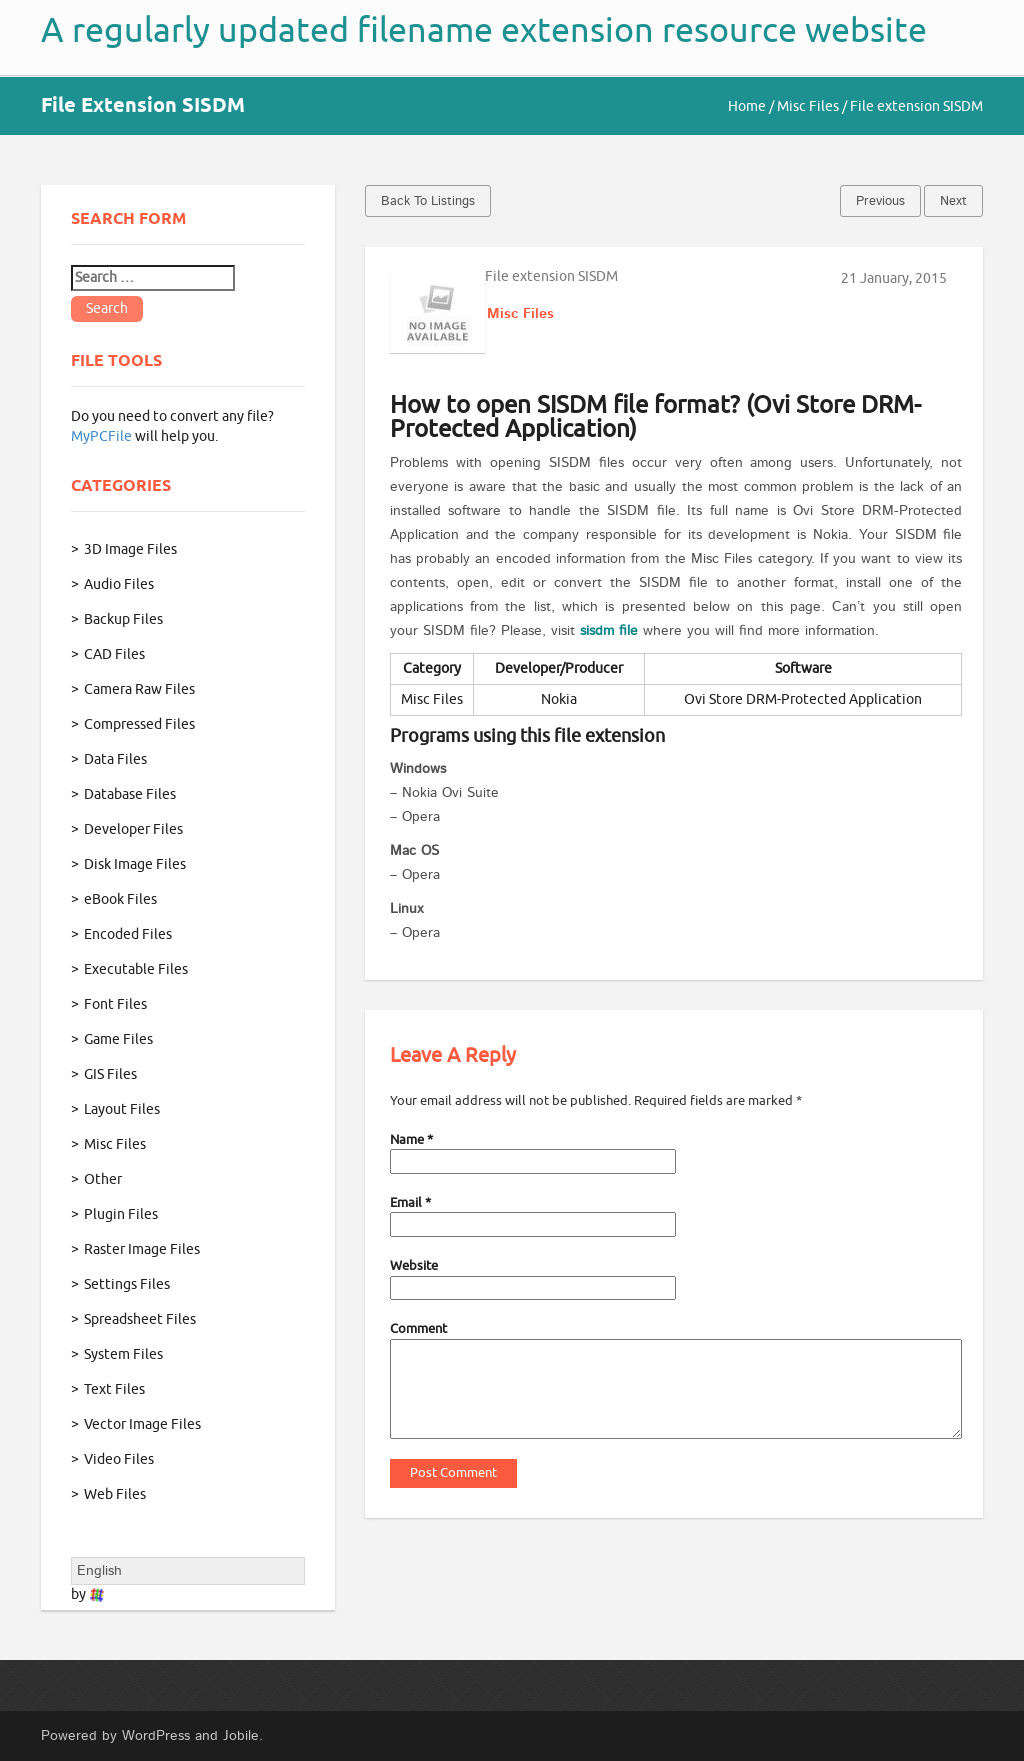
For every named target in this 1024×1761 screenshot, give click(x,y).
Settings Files (127, 1284)
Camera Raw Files (139, 689)
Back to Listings (428, 201)
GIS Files (110, 1074)
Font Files (115, 1004)
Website (414, 1265)
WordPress (156, 1736)
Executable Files (136, 969)
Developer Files (133, 829)
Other (103, 1179)
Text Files (114, 1389)
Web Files (115, 1494)
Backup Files (123, 619)
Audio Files (119, 584)
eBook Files (120, 899)
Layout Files (122, 1109)
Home (747, 106)
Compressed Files (139, 724)
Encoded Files (128, 934)
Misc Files (808, 106)
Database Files (130, 794)
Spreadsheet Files (140, 1319)
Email (410, 1202)
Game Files (118, 1039)
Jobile (241, 1736)
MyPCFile (101, 436)
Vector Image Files (142, 1424)
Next (953, 201)
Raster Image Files (142, 1249)
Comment (418, 1328)
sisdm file (609, 631)
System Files (123, 1354)
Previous (880, 201)
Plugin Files (121, 1214)
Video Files (119, 1459)
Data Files (115, 759)
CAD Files (114, 654)
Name (411, 1139)
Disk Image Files (135, 864)
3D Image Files (130, 549)
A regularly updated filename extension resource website (484, 30)
